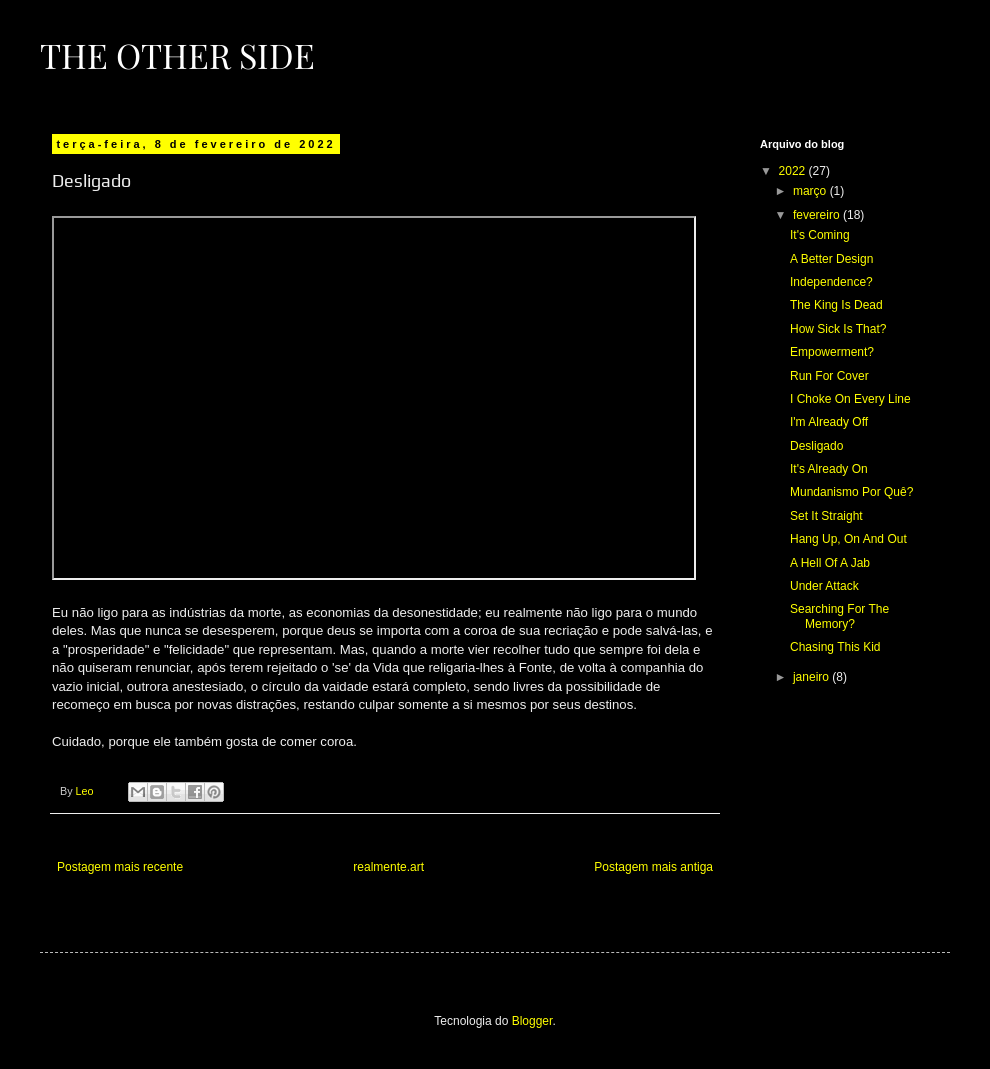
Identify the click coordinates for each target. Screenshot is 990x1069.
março (811, 191)
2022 (794, 171)
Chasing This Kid (835, 647)
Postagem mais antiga (653, 867)
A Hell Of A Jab (830, 563)
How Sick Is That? (838, 329)
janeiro (812, 677)
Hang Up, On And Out (848, 539)
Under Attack (824, 586)
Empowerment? (832, 352)
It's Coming (820, 235)
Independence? (831, 282)
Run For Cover (829, 376)
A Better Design (831, 259)
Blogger (532, 1021)
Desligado (816, 446)
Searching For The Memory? (839, 616)
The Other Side (177, 55)
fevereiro (818, 215)
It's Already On (829, 469)
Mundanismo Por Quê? (851, 492)
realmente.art (388, 867)
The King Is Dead (836, 305)
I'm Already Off (829, 422)
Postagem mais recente (120, 867)
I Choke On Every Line (850, 399)
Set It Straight (826, 516)
